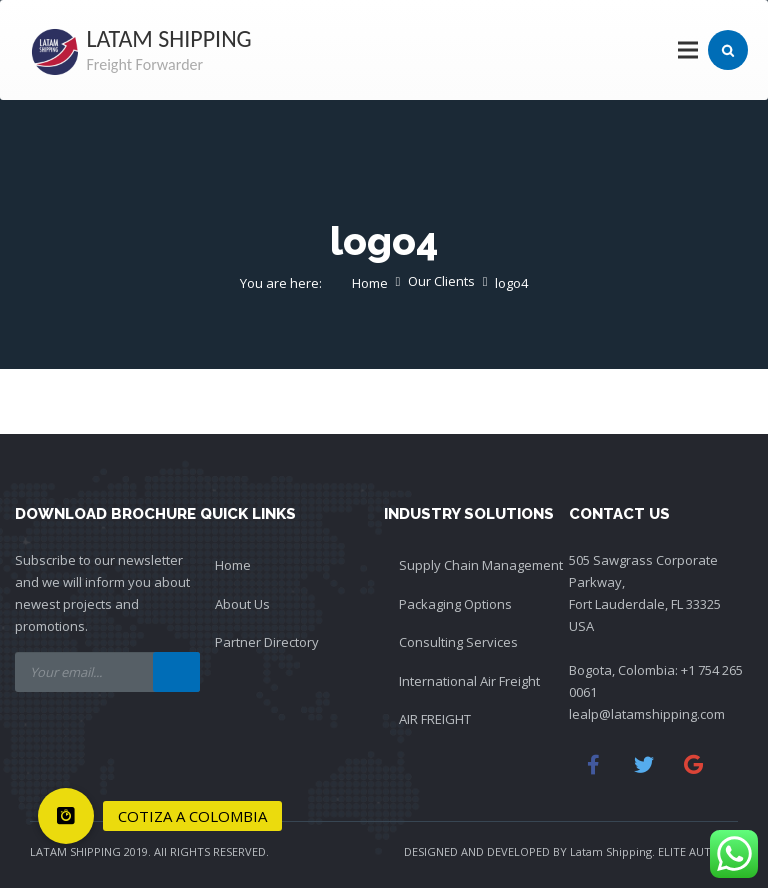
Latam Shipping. (612, 851)
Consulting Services (458, 642)
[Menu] (688, 50)
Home (233, 565)
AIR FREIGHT (435, 719)
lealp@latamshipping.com (647, 714)
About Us (242, 604)
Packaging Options (455, 604)
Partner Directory (267, 642)
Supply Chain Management (481, 565)
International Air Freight (469, 681)
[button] (66, 816)
